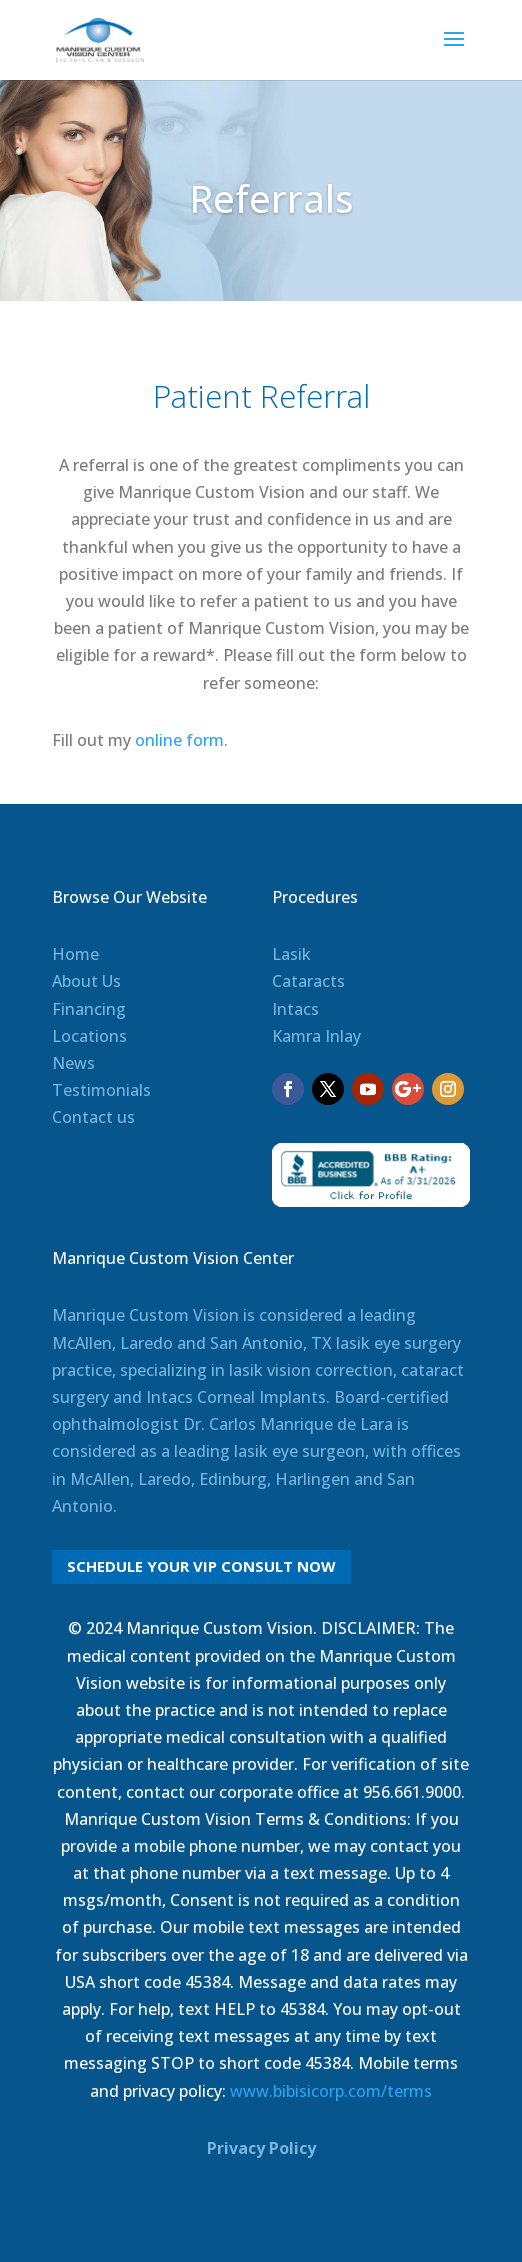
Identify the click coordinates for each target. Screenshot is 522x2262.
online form (179, 740)
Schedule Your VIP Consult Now (201, 1566)
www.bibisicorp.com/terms (331, 2091)
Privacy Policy (261, 2148)
